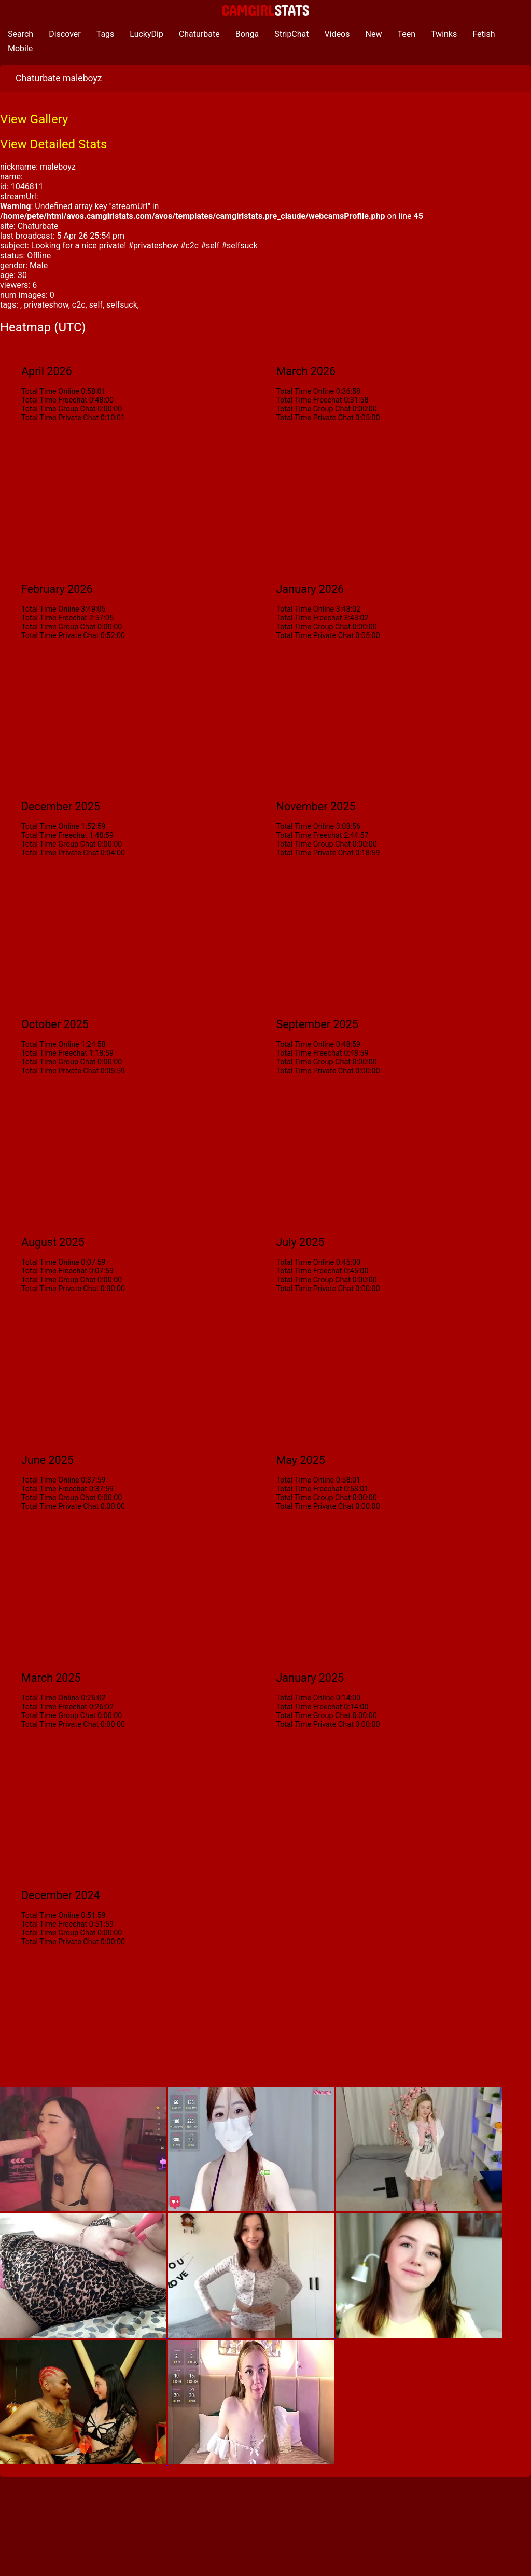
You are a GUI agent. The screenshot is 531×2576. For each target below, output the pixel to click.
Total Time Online (50, 391)
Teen (406, 34)
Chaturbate (199, 34)
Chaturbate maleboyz (59, 78)
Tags (105, 34)
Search (20, 34)
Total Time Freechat (54, 400)
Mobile (20, 48)
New (374, 34)
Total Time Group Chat (58, 409)
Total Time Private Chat (60, 417)
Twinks (444, 34)
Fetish (483, 34)
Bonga (247, 34)
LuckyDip (146, 34)
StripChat (291, 34)
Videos (337, 34)
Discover (65, 34)
